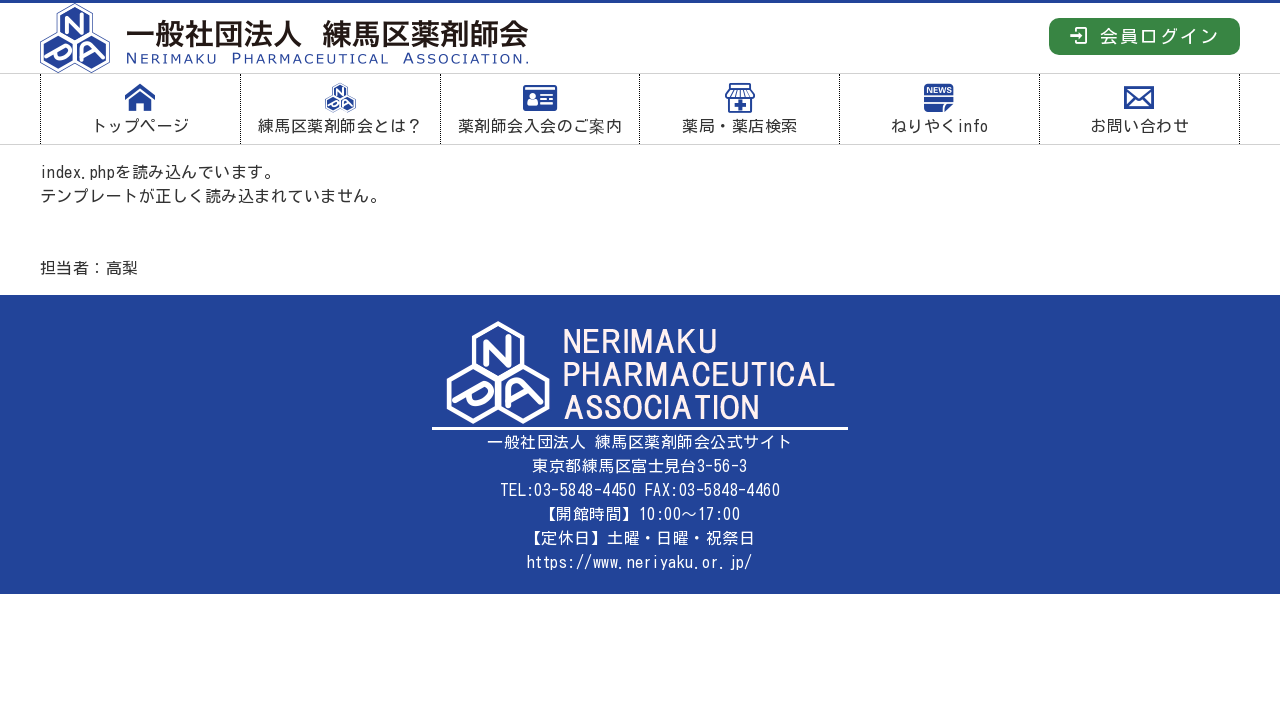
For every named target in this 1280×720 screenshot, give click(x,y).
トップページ (140, 109)
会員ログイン (1144, 35)
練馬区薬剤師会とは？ (340, 109)
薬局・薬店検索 (739, 109)
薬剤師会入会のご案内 (540, 109)
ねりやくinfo (939, 109)
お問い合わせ (1139, 109)
